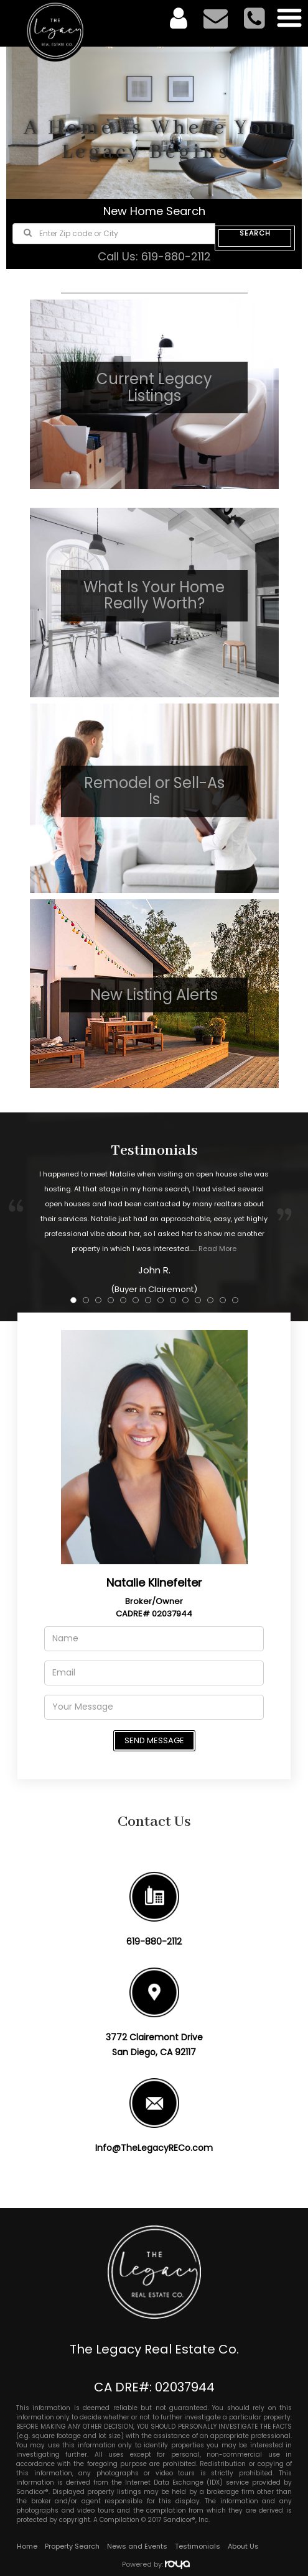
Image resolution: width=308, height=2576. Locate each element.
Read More (217, 1249)
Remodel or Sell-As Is (154, 790)
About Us (243, 2546)
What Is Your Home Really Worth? (154, 595)
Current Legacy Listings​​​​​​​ (154, 387)
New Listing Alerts (154, 994)
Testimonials (197, 2546)
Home (27, 2546)
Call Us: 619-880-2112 (154, 256)
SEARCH (255, 234)
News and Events (137, 2546)
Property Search (72, 2546)
